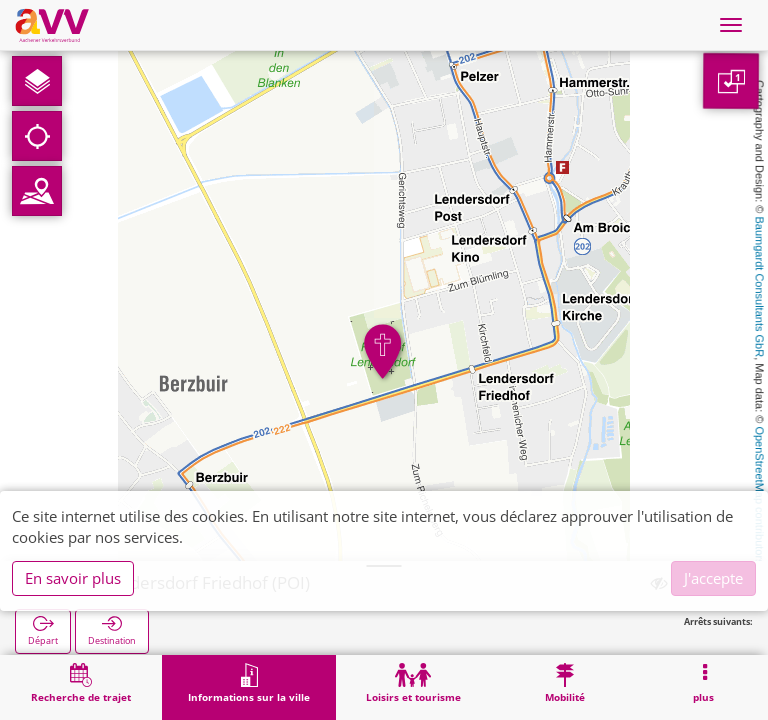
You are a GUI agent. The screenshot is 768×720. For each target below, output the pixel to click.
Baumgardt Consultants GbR (760, 287)
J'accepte (713, 578)
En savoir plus (73, 578)
